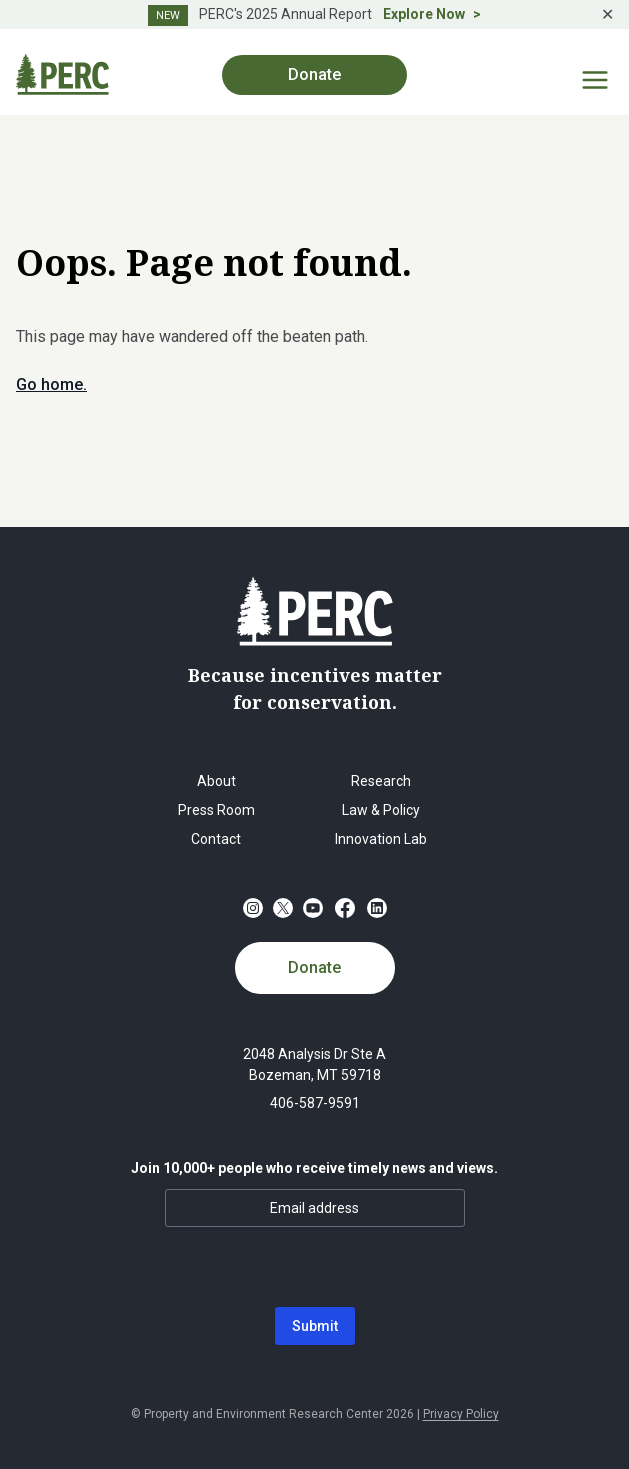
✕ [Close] (607, 14)
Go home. (51, 384)
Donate (314, 74)
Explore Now (424, 14)
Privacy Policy (461, 1414)
